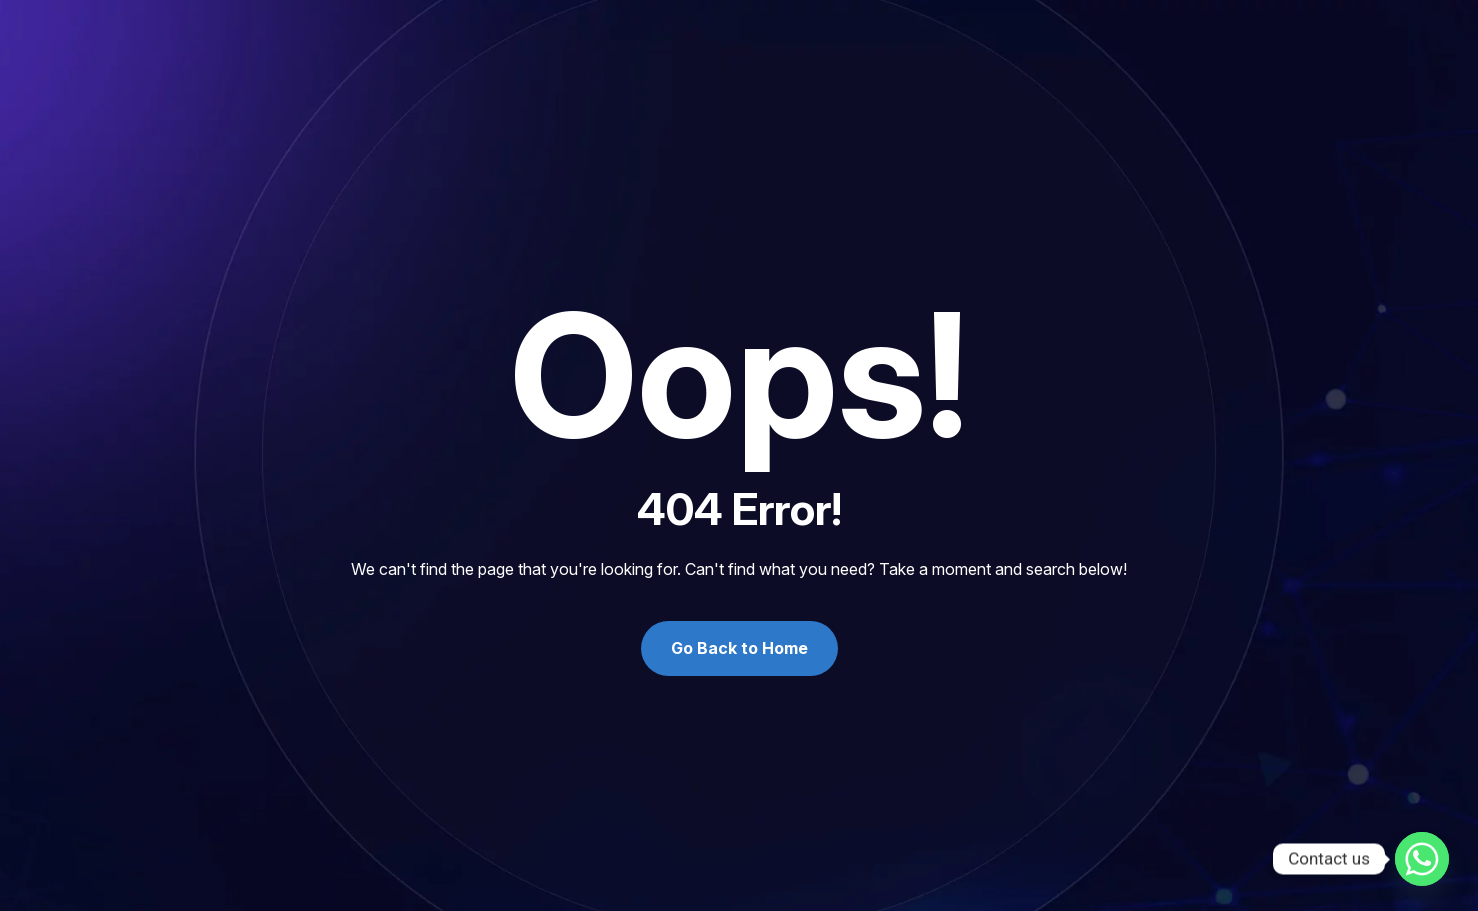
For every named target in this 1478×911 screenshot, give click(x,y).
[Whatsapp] (1422, 859)
